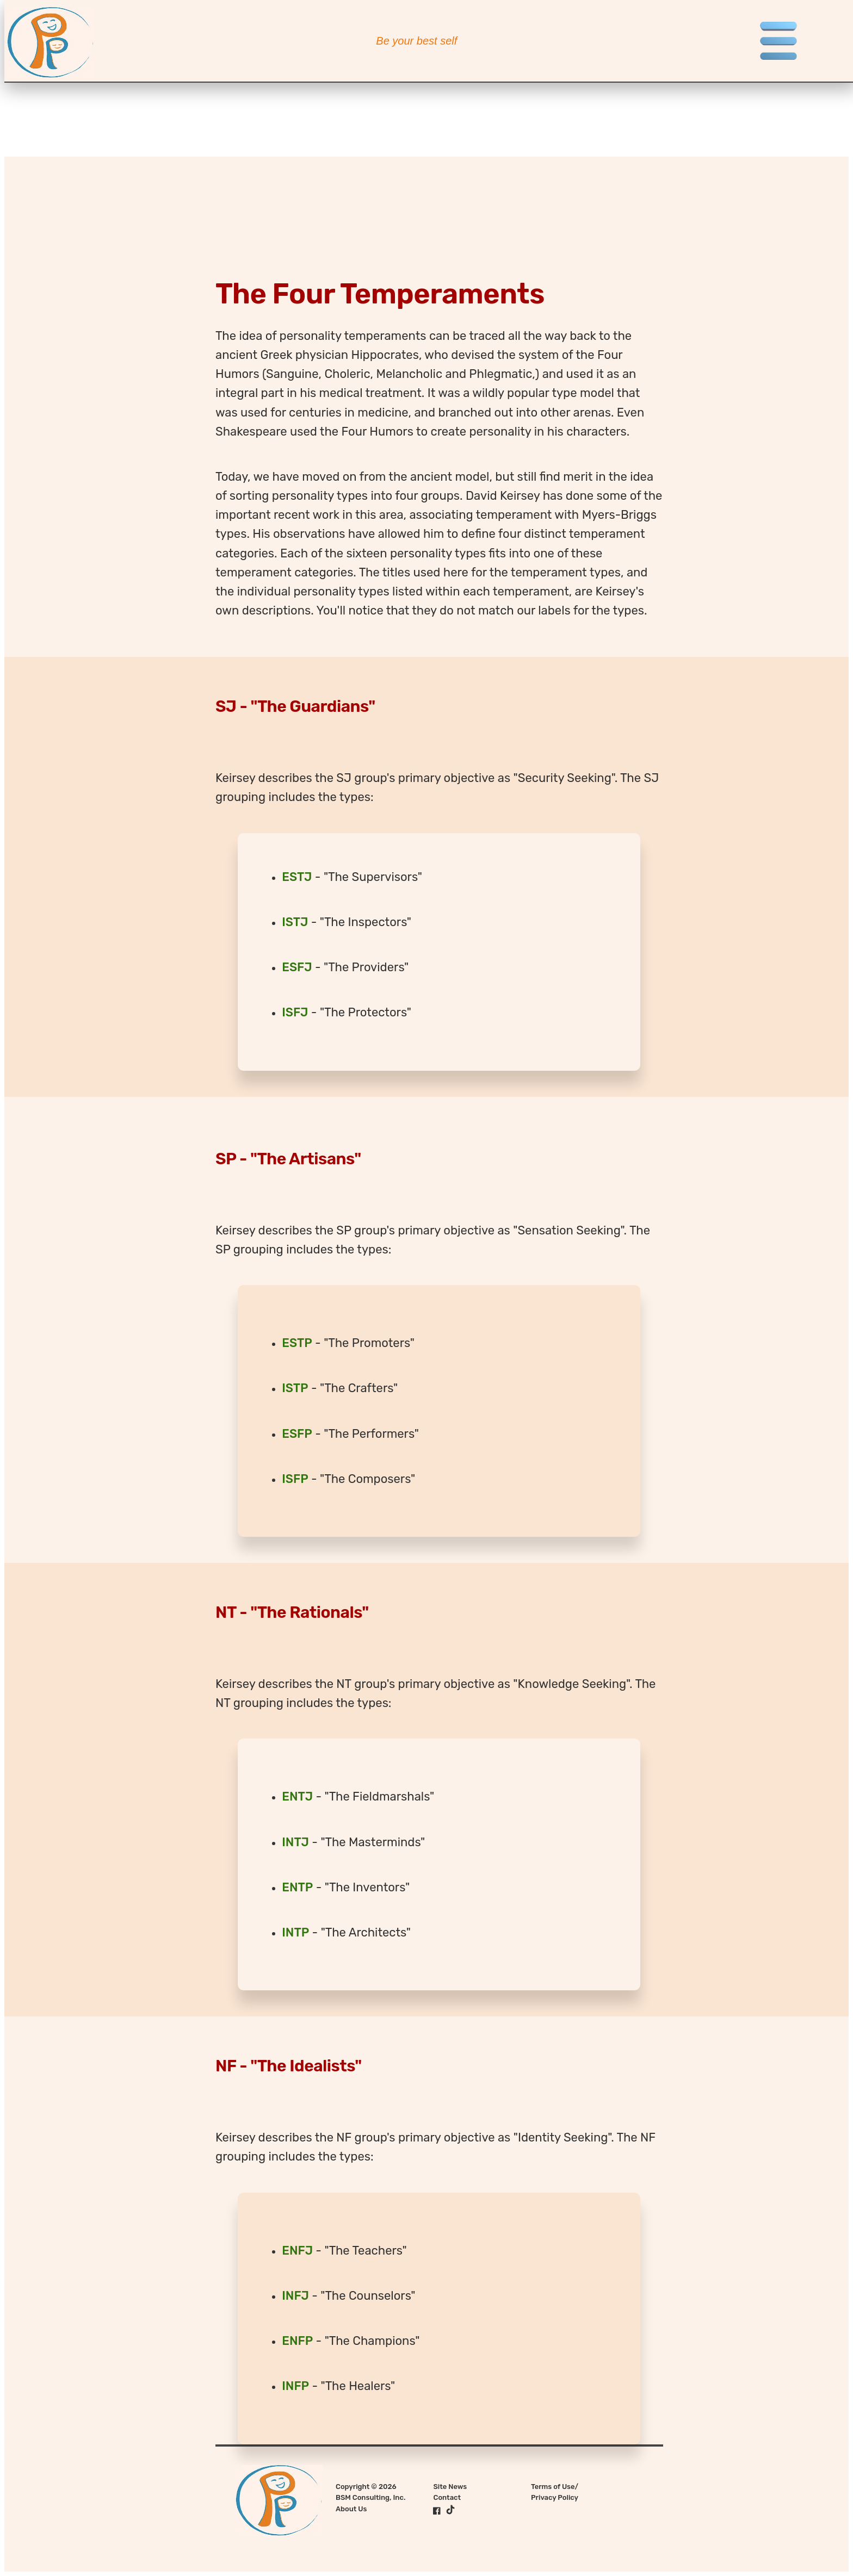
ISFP (295, 1479)
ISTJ (295, 922)
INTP (295, 1932)
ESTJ (297, 877)
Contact (447, 2497)
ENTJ (297, 1796)
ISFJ (295, 1012)
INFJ (295, 2295)
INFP (295, 2386)
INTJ (295, 1842)
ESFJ (297, 967)
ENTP (297, 1887)
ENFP (297, 2340)
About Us (351, 2509)
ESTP (297, 1343)
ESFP (297, 1433)
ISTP (295, 1388)
